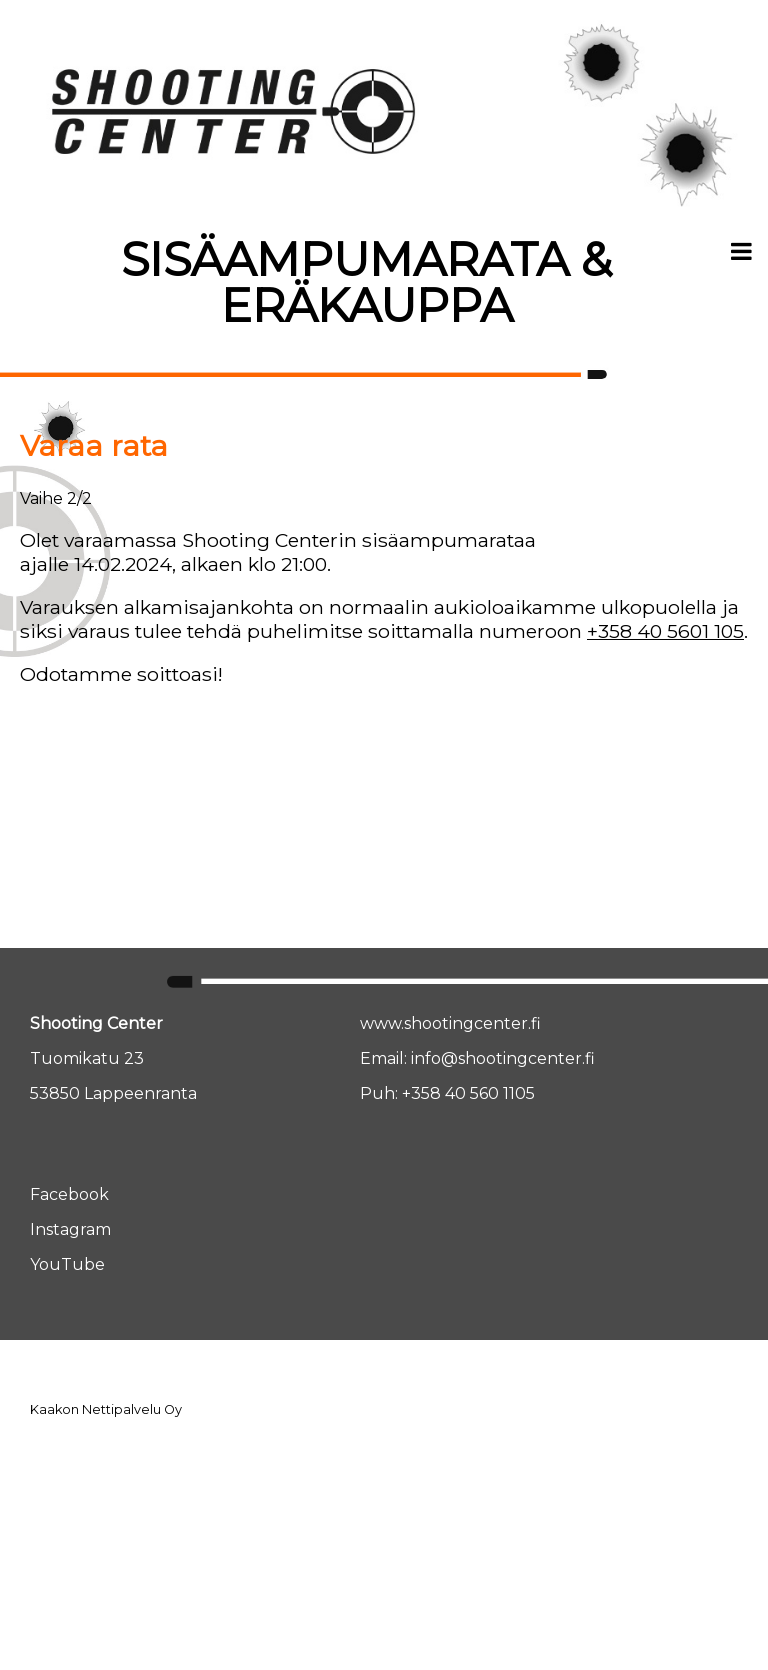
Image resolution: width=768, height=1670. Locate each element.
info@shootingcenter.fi (503, 1058)
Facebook (69, 1194)
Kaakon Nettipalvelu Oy (106, 1409)
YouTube (67, 1264)
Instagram (70, 1229)
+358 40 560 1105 (468, 1093)
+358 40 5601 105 (665, 631)
